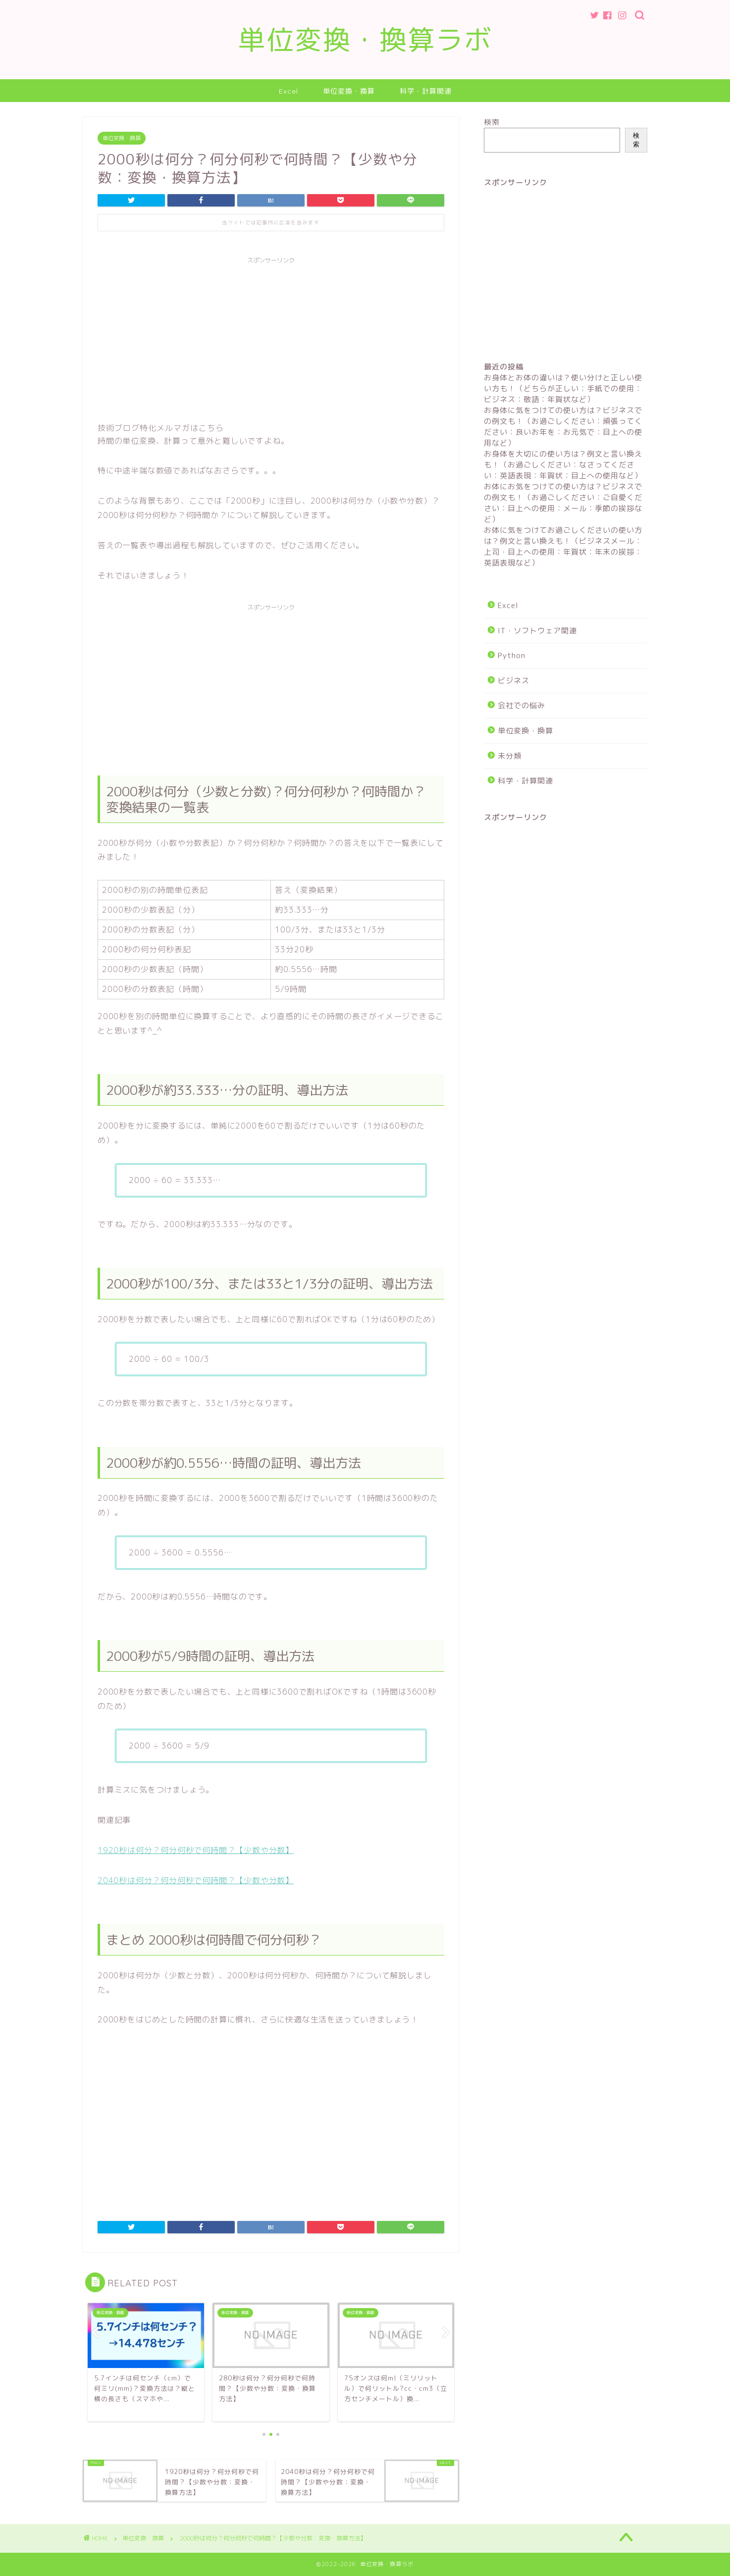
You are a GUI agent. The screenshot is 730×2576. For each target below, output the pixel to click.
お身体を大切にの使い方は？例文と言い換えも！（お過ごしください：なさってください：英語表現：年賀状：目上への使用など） (563, 465)
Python (511, 655)
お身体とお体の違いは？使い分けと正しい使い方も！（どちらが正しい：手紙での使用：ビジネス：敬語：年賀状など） (563, 388)
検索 (492, 122)
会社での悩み (521, 705)
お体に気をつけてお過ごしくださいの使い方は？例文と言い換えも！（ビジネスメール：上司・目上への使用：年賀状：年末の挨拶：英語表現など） (563, 546)
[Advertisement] (271, 338)
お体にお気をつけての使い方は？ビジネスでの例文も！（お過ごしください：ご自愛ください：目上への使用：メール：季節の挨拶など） (563, 502)
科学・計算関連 (426, 91)
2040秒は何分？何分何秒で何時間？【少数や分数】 (196, 1880)
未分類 (509, 756)
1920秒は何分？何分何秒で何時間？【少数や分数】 (196, 1850)
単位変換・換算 (349, 91)
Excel (288, 91)
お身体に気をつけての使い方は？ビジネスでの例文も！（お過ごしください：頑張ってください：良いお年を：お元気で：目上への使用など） (563, 426)
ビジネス (513, 680)
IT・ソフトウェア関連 (537, 630)
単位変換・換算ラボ (365, 39)
